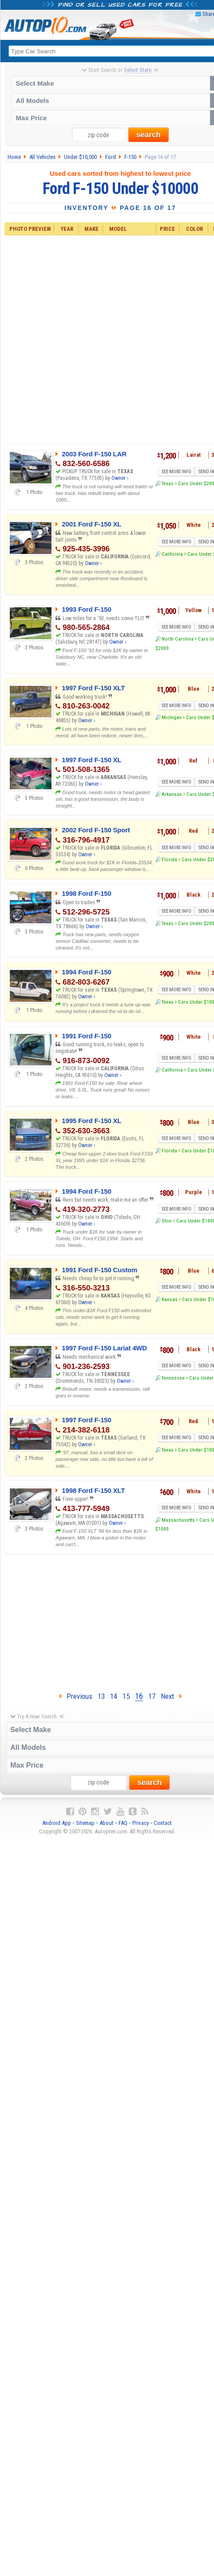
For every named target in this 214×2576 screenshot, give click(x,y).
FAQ (123, 1823)
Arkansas (172, 794)
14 (113, 1696)
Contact (163, 1823)
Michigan (172, 717)
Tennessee (173, 1378)
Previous (75, 1696)
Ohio (167, 1221)
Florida (169, 859)
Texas (168, 483)
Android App (56, 1823)
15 (126, 1696)
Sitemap (85, 1823)
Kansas (170, 1299)
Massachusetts (178, 1520)
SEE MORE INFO (176, 472)
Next (171, 1696)
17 (151, 1696)
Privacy (140, 1823)
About (106, 1823)
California (172, 554)
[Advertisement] (112, 338)
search (148, 135)
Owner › (119, 478)
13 (101, 1696)
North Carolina (178, 639)
